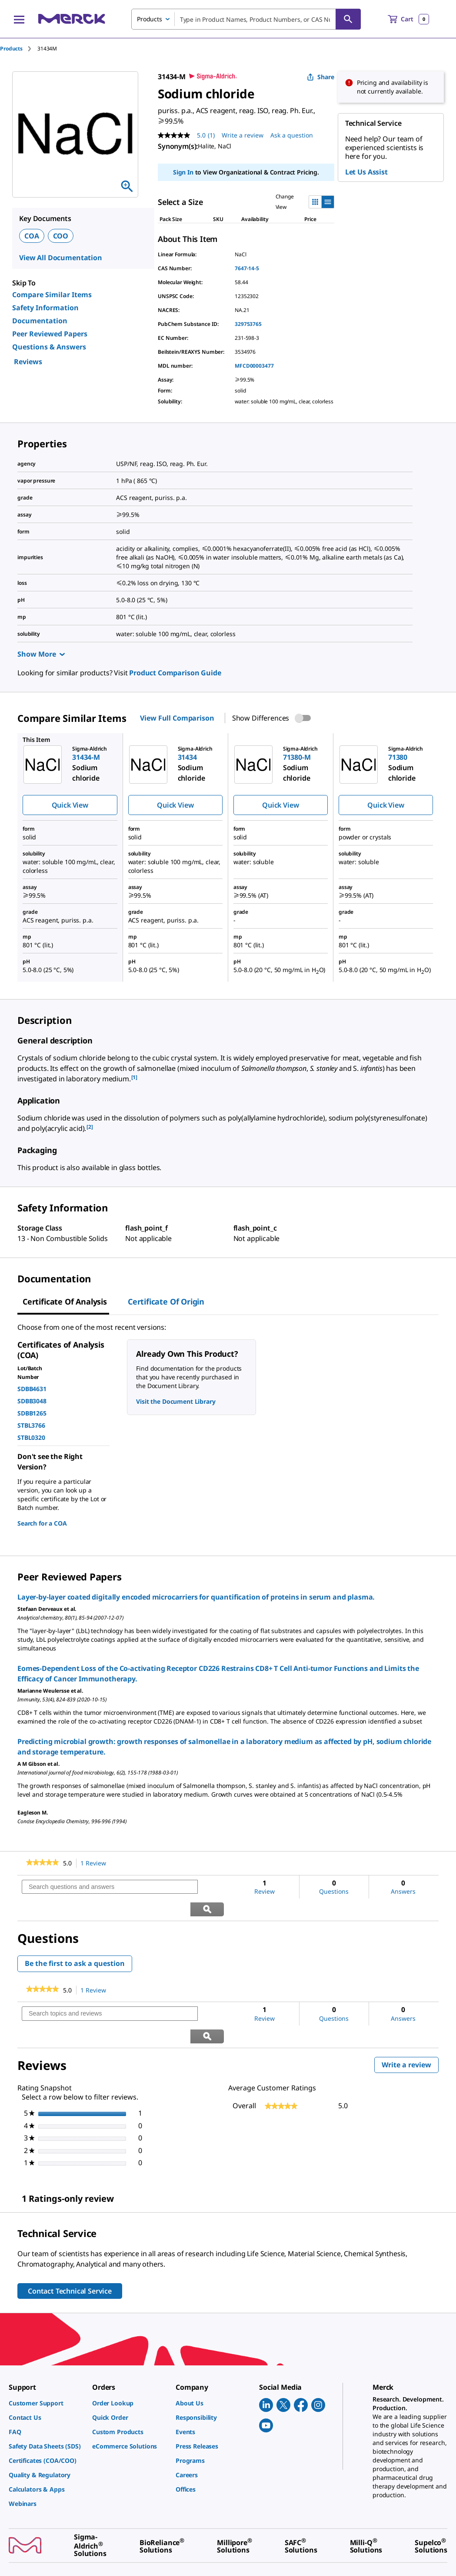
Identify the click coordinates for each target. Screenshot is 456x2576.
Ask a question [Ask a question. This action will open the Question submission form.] (291, 135)
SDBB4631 (32, 1389)
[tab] (18, 48)
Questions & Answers (49, 347)
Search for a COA (42, 1523)
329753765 (248, 324)
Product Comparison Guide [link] (175, 673)
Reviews (28, 361)
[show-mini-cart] (408, 19)
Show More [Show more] (41, 654)
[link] (42, 1863)
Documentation (39, 320)
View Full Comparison (177, 718)
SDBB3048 (32, 1401)
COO (61, 236)
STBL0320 (31, 1437)
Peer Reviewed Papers (49, 334)
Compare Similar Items (52, 294)
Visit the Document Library (175, 1401)
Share (320, 77)
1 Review (95, 1863)
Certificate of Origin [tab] (166, 1301)
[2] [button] (90, 1126)
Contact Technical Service (70, 2246)
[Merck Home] (71, 19)
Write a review (410, 2022)
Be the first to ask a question (75, 1941)
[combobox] (246, 19)
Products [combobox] (149, 19)
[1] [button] (134, 1077)
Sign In (183, 172)
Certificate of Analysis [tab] (65, 1301)
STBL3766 (31, 1425)
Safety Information (45, 307)
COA (31, 236)
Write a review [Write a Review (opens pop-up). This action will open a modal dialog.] (242, 135)
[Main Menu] (19, 19)
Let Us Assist (366, 172)
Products (11, 48)
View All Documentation (60, 257)
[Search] (348, 19)
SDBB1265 (32, 1413)
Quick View (70, 805)
